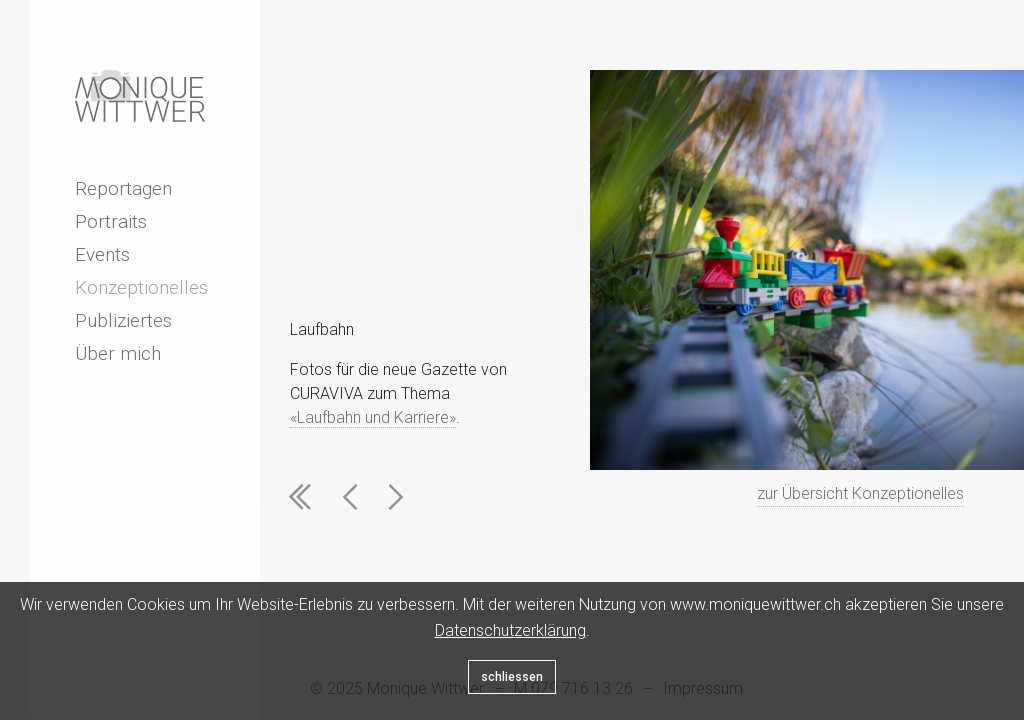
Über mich (118, 353)
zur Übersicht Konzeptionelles (860, 493)
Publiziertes (123, 320)
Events (102, 254)
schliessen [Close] (512, 677)
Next (395, 497)
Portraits (111, 221)
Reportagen (123, 188)
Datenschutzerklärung (510, 630)
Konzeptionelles (141, 287)
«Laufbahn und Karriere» (373, 417)
